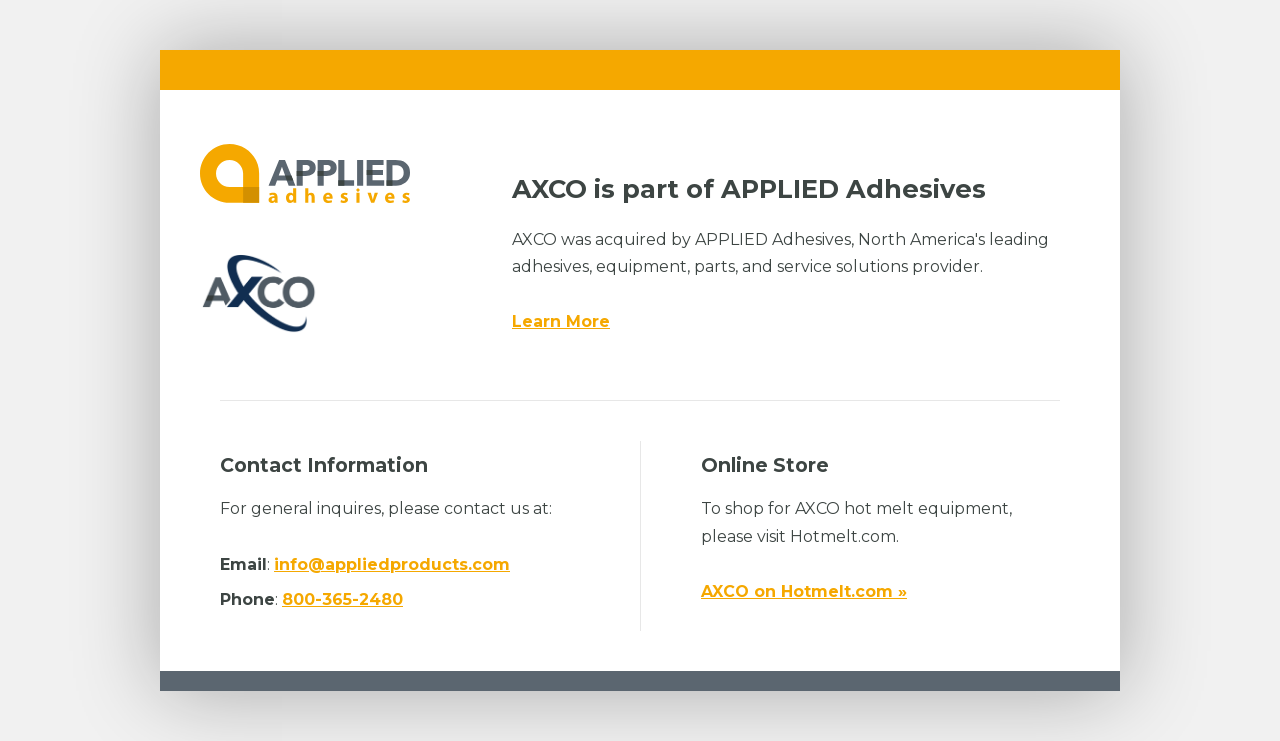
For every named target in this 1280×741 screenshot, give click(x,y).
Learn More (561, 321)
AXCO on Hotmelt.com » (804, 591)
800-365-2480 (342, 599)
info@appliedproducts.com (392, 564)
